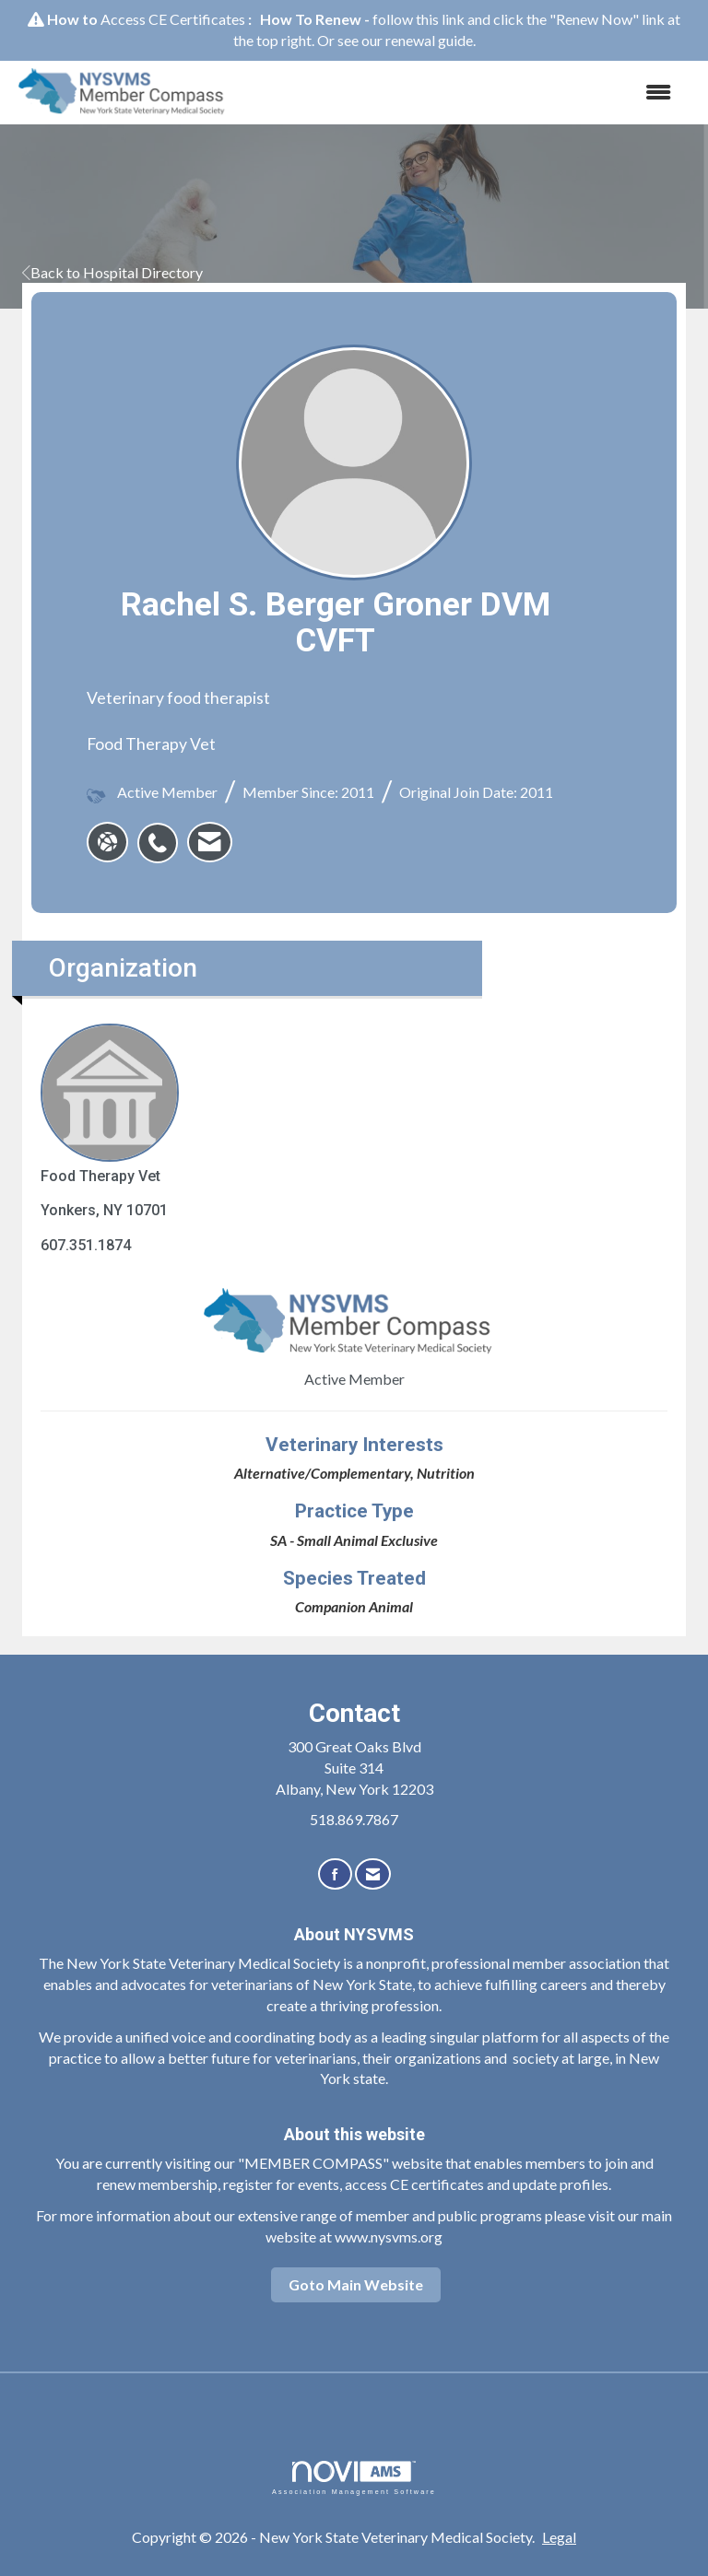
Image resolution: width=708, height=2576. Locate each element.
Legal (559, 2537)
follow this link (418, 19)
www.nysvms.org (388, 2236)
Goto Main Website (356, 2284)
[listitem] (162, 832)
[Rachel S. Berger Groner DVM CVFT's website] (107, 842)
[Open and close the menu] (463, 92)
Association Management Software (354, 2478)
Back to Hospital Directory (112, 272)
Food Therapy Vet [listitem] (110, 1104)
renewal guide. (430, 40)
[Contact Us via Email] (373, 1874)
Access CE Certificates (172, 19)
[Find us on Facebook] (335, 1874)
